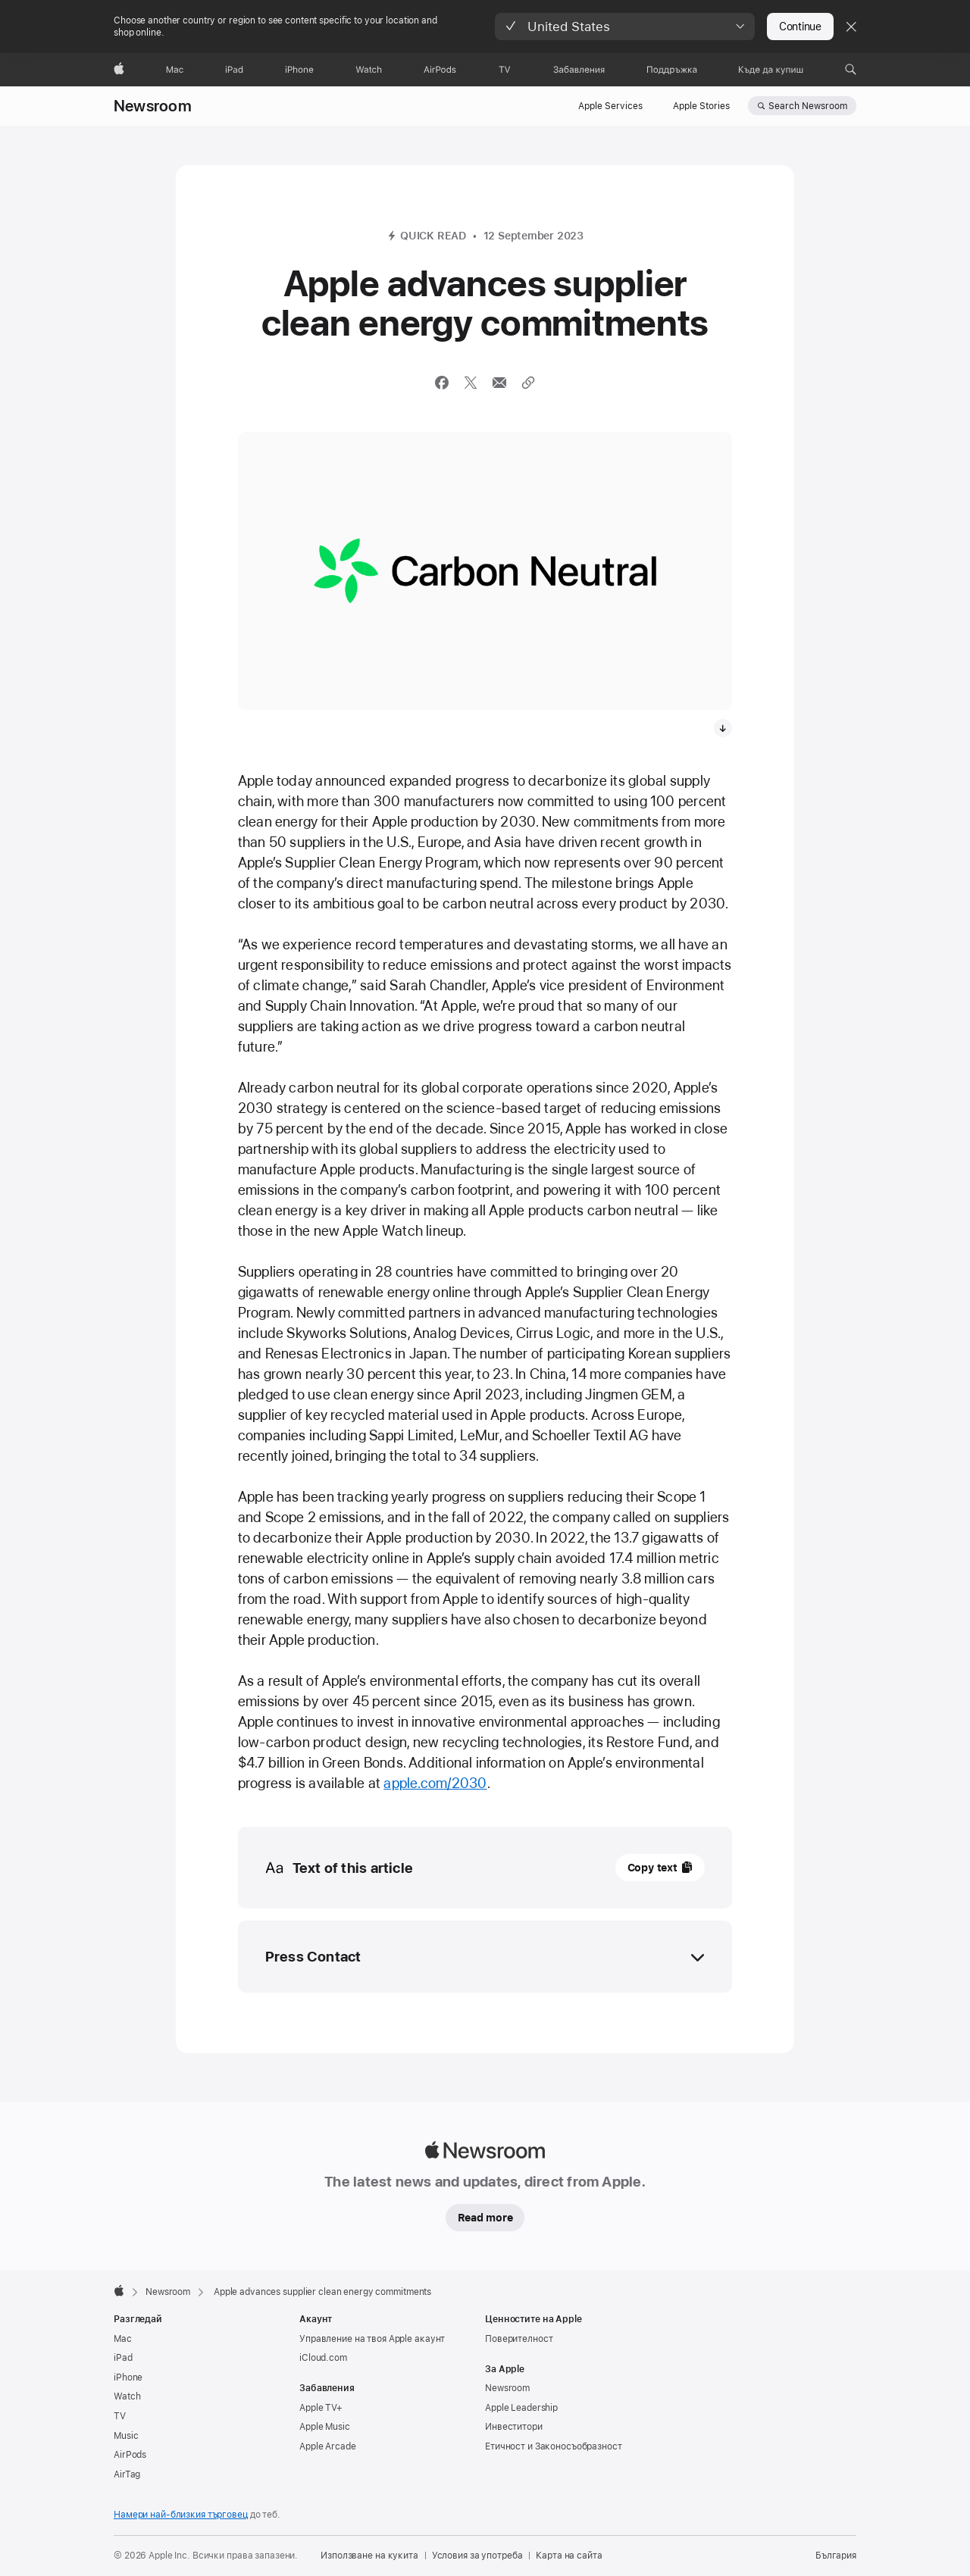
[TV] (505, 69)
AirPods (130, 2454)
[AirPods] (440, 69)
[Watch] (368, 69)
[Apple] (119, 69)
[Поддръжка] (672, 69)
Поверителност (518, 2339)
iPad (123, 2357)
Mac (123, 2339)
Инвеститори (514, 2426)
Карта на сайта (569, 2555)
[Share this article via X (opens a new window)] (470, 382)
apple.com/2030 (435, 1783)
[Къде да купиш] (771, 69)
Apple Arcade (327, 2446)
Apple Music (324, 2426)
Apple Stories (701, 106)
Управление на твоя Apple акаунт (372, 2339)
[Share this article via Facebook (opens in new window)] (441, 382)
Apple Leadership (521, 2407)
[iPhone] (299, 69)
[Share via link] (528, 382)
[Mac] (174, 69)
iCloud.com (323, 2357)
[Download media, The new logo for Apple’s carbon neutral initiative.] (723, 728)
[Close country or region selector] (851, 26)
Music (126, 2436)
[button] (625, 26)
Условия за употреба (477, 2555)
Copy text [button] (652, 1868)
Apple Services (610, 106)
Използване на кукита (369, 2555)
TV (120, 2416)
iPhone (128, 2377)
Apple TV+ (321, 2407)
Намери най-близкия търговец (181, 2514)
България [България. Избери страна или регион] (835, 2555)
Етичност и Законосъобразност (553, 2446)
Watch (127, 2396)
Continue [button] (800, 26)
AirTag (127, 2474)
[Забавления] (579, 69)
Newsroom (153, 106)
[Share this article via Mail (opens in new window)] (499, 382)
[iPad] (234, 69)
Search (807, 106)
